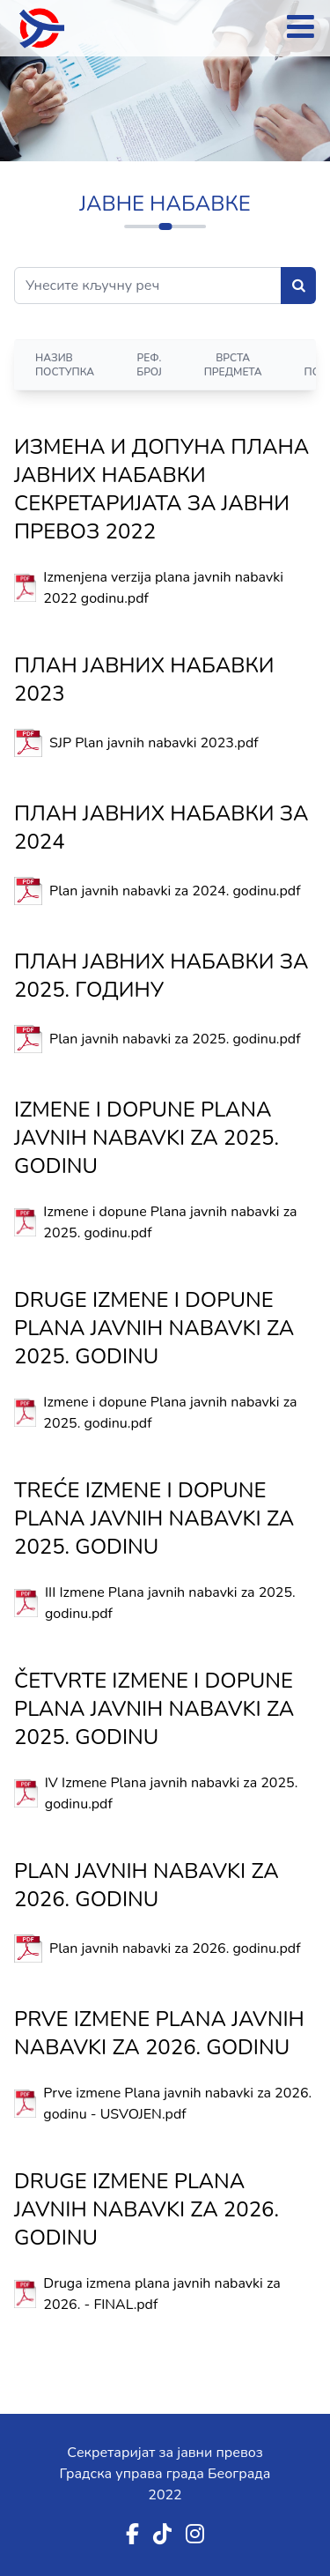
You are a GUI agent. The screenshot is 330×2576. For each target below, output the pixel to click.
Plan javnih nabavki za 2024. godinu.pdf (175, 891)
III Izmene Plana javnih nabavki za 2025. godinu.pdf (170, 1603)
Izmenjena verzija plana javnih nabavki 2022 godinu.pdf (163, 588)
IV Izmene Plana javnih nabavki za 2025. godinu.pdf (171, 1793)
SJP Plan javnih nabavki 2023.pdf (154, 743)
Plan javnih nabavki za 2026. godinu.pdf (175, 1948)
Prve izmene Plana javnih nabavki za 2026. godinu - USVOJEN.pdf (177, 2103)
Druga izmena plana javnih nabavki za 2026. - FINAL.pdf (161, 2294)
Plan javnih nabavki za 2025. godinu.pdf (175, 1039)
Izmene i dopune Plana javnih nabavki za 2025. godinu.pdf (170, 1222)
